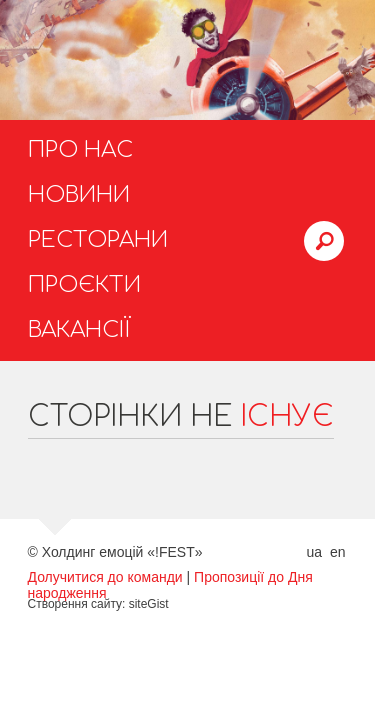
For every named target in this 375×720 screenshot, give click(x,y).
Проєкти (84, 285)
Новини (79, 195)
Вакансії (79, 330)
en (338, 552)
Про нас (80, 150)
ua (314, 552)
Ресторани (98, 240)
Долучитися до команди (105, 577)
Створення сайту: (77, 604)
